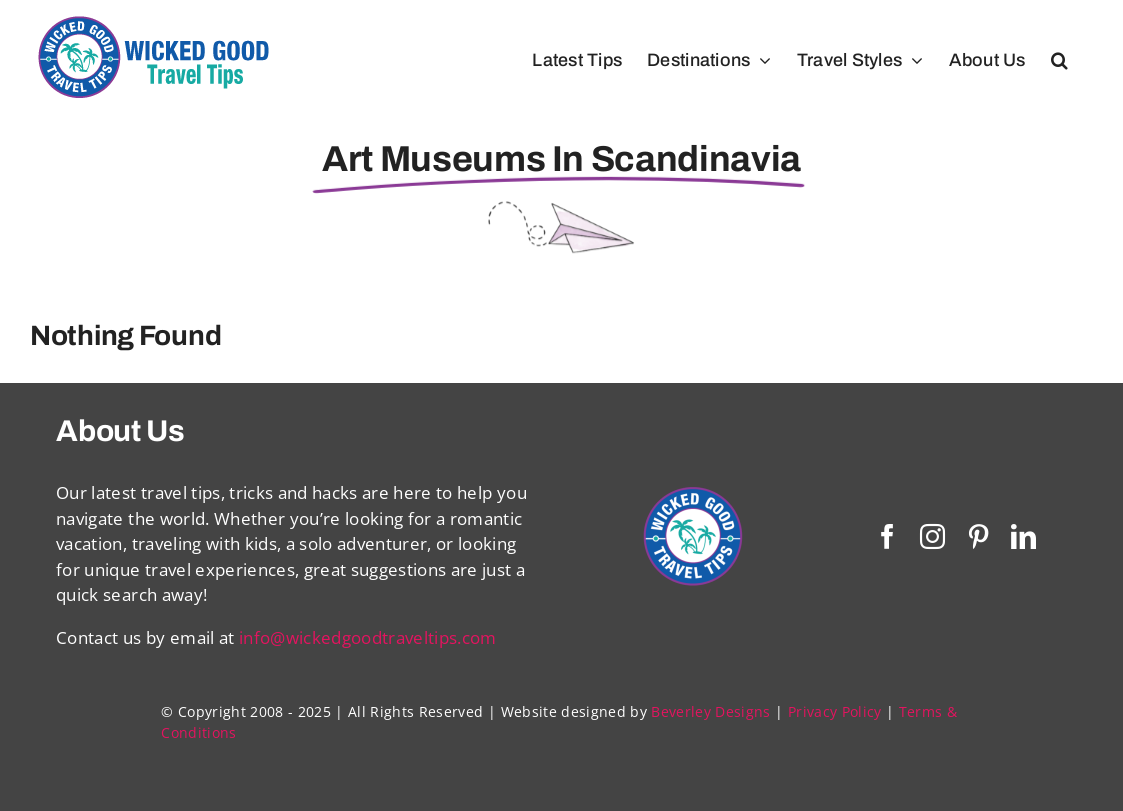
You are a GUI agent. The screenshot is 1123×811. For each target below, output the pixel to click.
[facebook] (887, 536)
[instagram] (932, 536)
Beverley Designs (710, 711)
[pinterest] (978, 536)
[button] (1059, 60)
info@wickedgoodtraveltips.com (368, 637)
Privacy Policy (835, 711)
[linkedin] (1023, 536)
